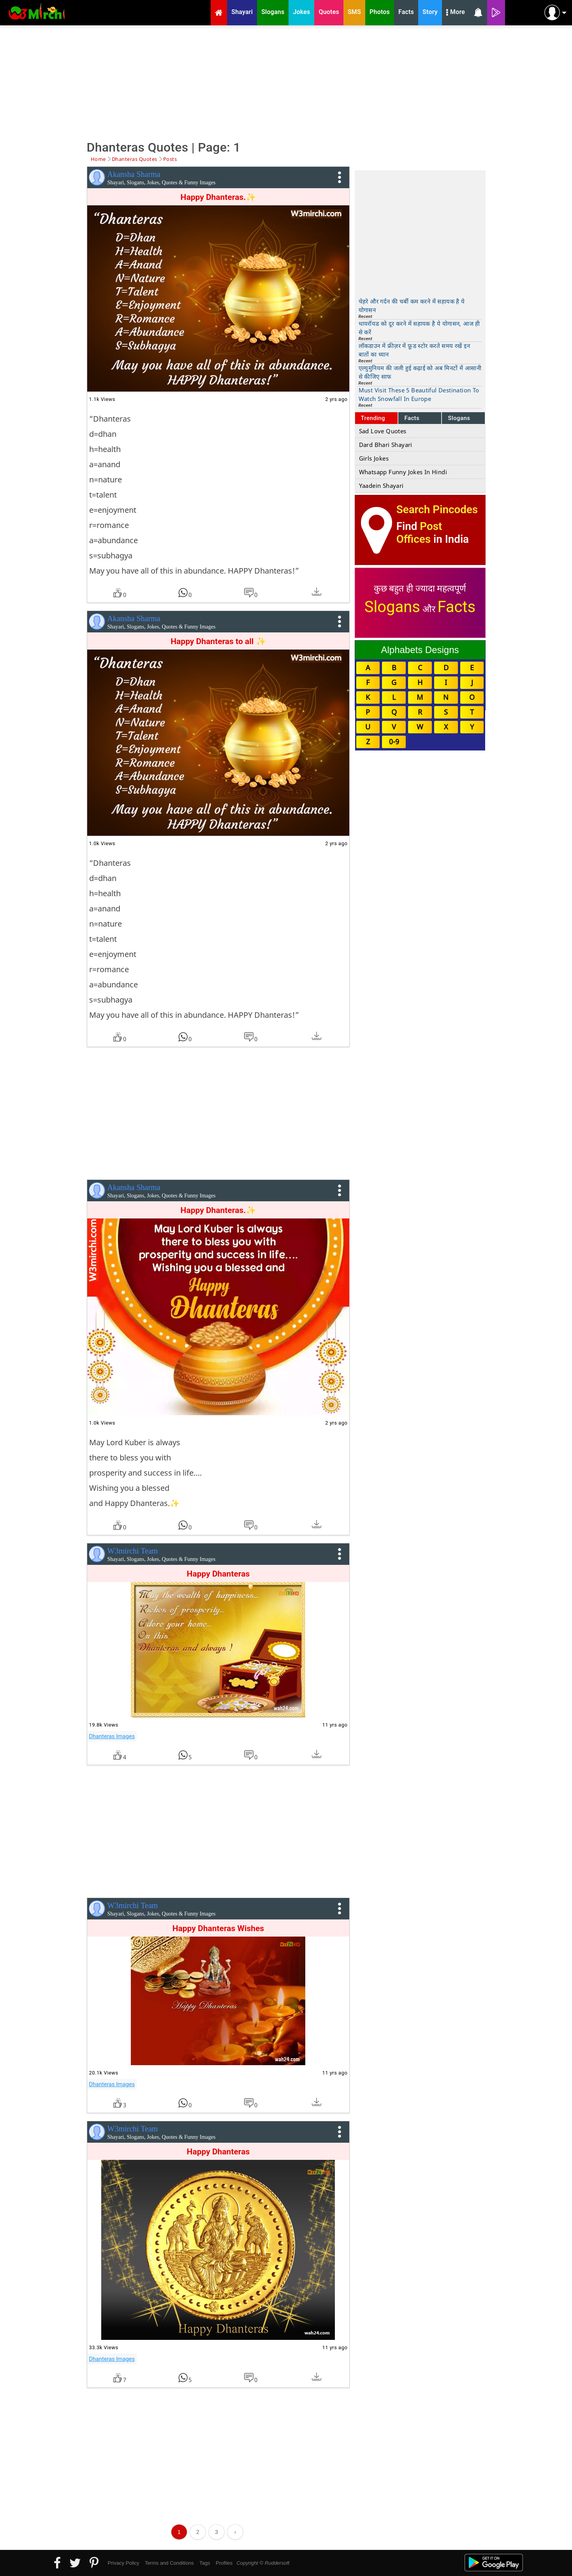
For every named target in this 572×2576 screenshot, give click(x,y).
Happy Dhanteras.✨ (218, 197)
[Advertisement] (286, 81)
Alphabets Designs (420, 649)
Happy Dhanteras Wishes (218, 1928)
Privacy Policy (123, 2563)
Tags (204, 2563)
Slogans (459, 418)
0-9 (394, 741)
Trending (373, 418)
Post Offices (419, 533)
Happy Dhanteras (218, 1573)
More (455, 13)
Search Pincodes (437, 509)
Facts (411, 418)
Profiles (224, 2563)
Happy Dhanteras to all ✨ (218, 641)
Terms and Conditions (169, 2563)
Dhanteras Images (112, 1736)
